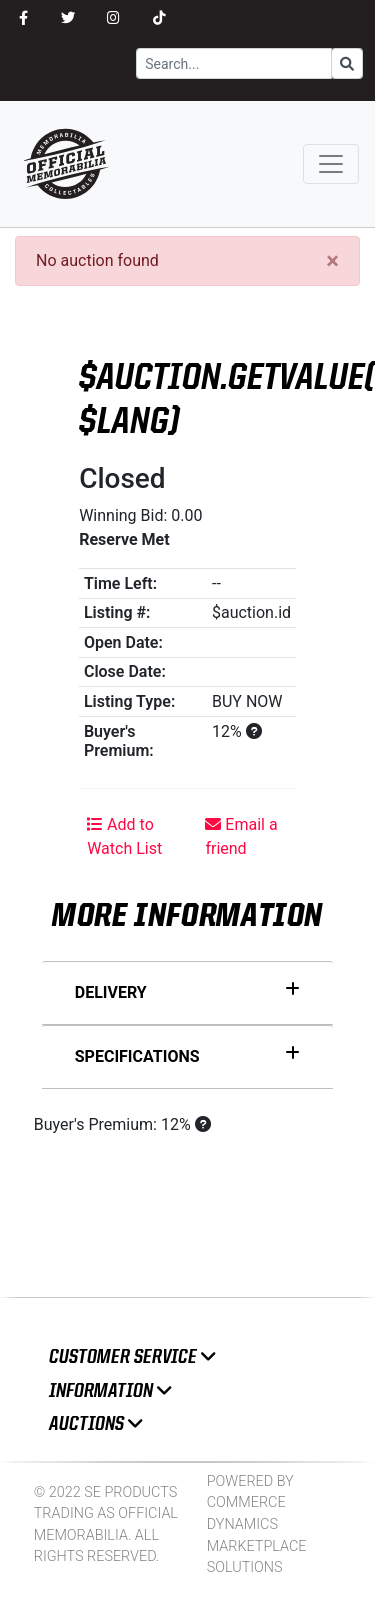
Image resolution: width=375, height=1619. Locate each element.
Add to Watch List (124, 836)
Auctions (95, 1424)
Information (110, 1391)
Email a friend (241, 836)
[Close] (332, 261)
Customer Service (132, 1357)
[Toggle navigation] (331, 164)
